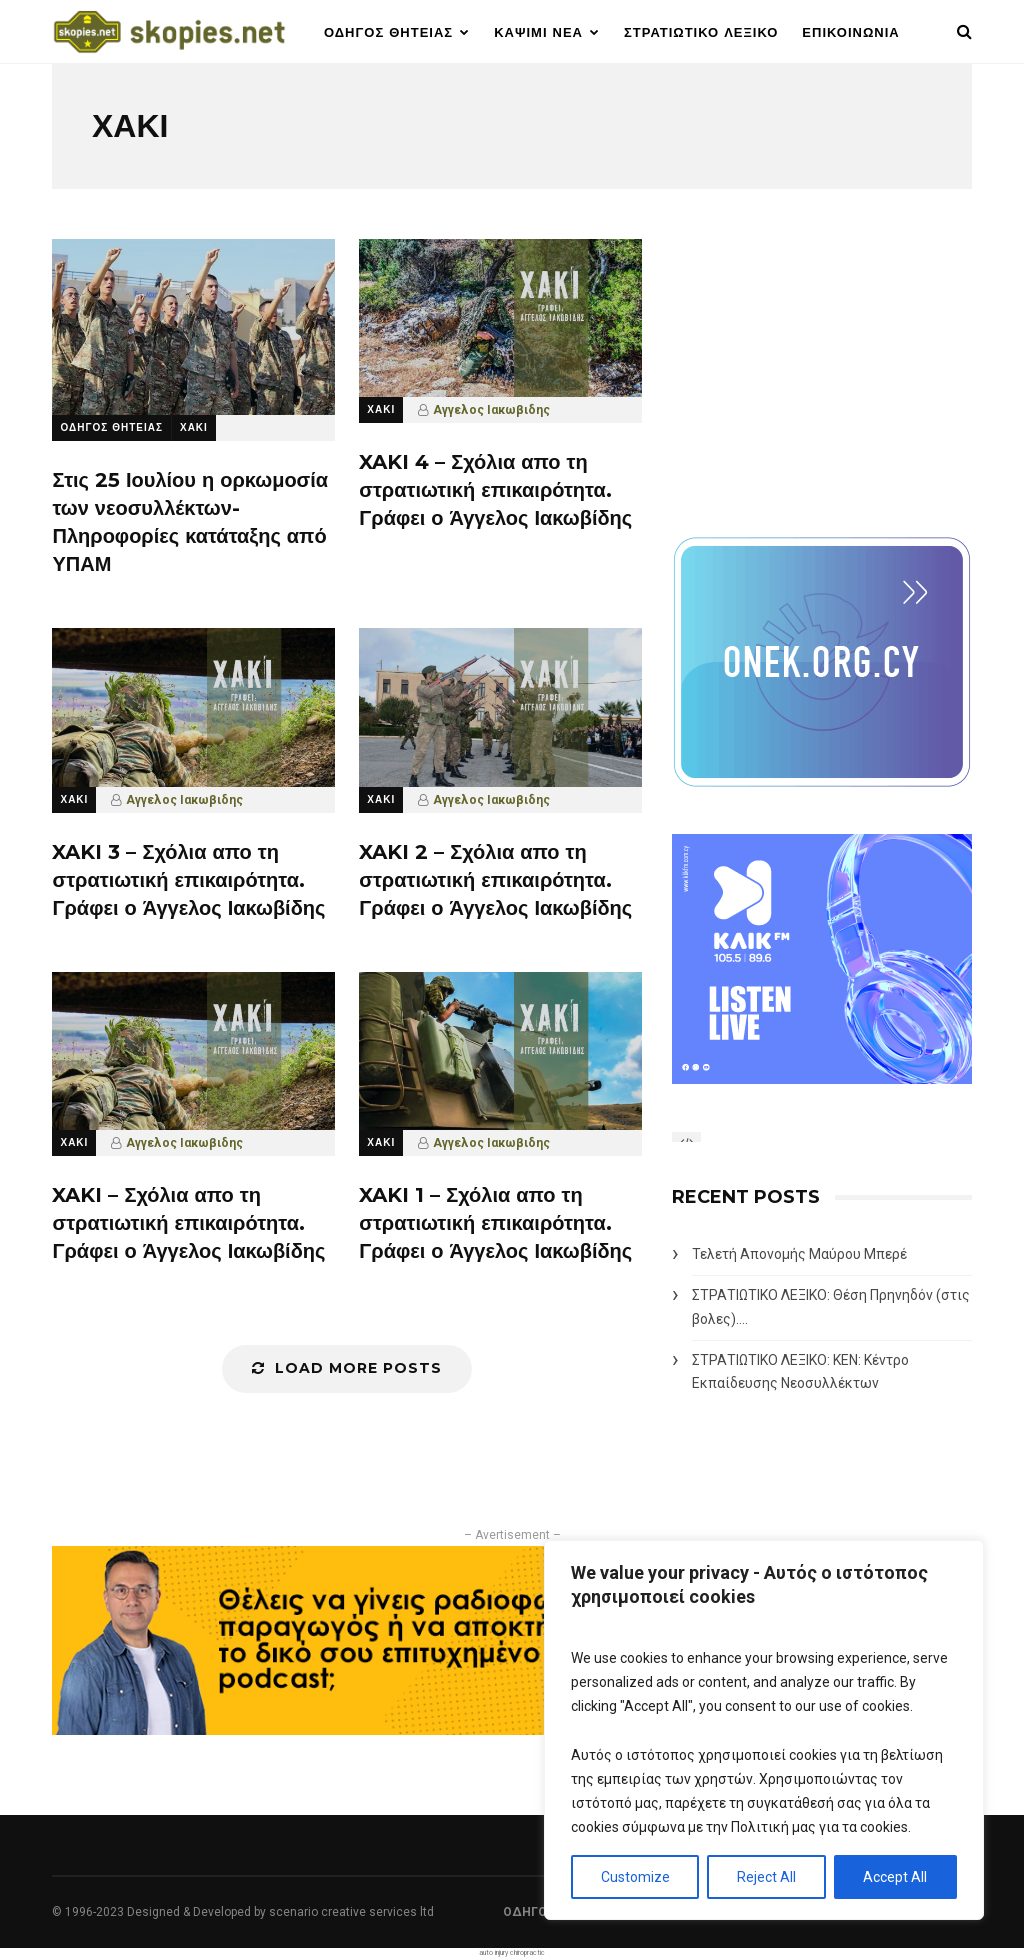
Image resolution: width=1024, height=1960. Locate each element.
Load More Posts (347, 1368)
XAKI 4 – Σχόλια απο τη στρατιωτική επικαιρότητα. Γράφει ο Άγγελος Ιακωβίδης (495, 490)
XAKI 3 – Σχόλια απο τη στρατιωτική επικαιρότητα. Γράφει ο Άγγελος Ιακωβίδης (188, 880)
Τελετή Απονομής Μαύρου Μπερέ (799, 1254)
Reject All (766, 1877)
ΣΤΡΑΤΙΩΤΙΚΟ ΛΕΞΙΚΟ (701, 32)
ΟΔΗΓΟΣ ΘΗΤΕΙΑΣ (388, 32)
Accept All (895, 1877)
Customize (635, 1877)
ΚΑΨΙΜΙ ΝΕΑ (538, 32)
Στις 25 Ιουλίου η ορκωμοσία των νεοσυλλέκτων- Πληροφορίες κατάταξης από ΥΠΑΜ (190, 522)
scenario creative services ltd (351, 1912)
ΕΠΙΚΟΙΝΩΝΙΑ (850, 32)
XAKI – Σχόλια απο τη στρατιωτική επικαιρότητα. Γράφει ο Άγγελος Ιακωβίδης (188, 1223)
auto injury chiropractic (512, 1953)
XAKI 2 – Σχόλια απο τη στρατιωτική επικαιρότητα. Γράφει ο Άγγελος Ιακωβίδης (495, 880)
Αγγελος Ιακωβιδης (491, 410)
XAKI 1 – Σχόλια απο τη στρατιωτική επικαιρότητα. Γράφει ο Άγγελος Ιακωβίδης (495, 1223)
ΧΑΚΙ (194, 427)
